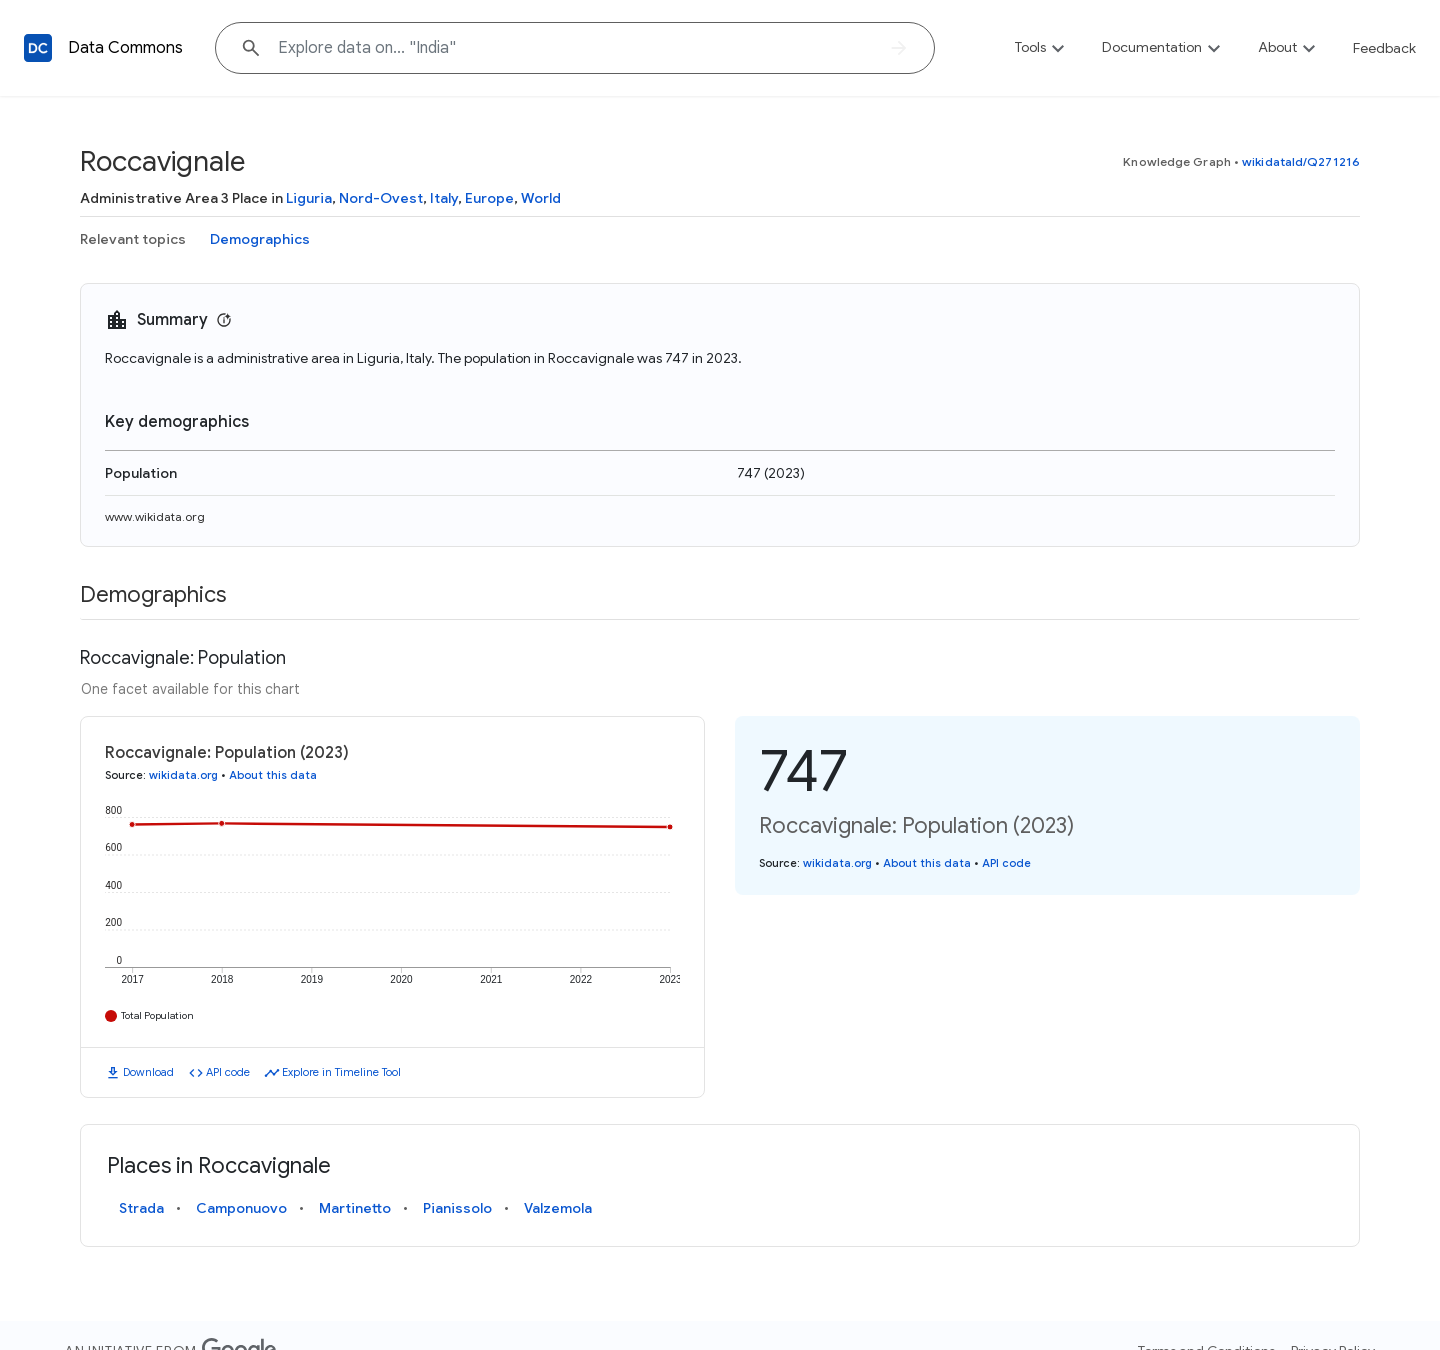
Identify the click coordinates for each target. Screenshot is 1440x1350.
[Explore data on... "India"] (575, 48)
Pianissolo (457, 1208)
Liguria (309, 198)
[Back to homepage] (38, 48)
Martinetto (355, 1208)
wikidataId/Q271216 (1301, 161)
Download (148, 1072)
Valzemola (558, 1208)
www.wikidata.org (155, 516)
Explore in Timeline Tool (341, 1072)
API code (228, 1072)
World (541, 198)
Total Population (157, 1015)
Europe (489, 198)
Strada (141, 1208)
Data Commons (125, 48)
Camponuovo (241, 1208)
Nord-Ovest (381, 198)
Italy (444, 198)
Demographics (260, 239)
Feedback (1384, 48)
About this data (273, 775)
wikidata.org (183, 775)
